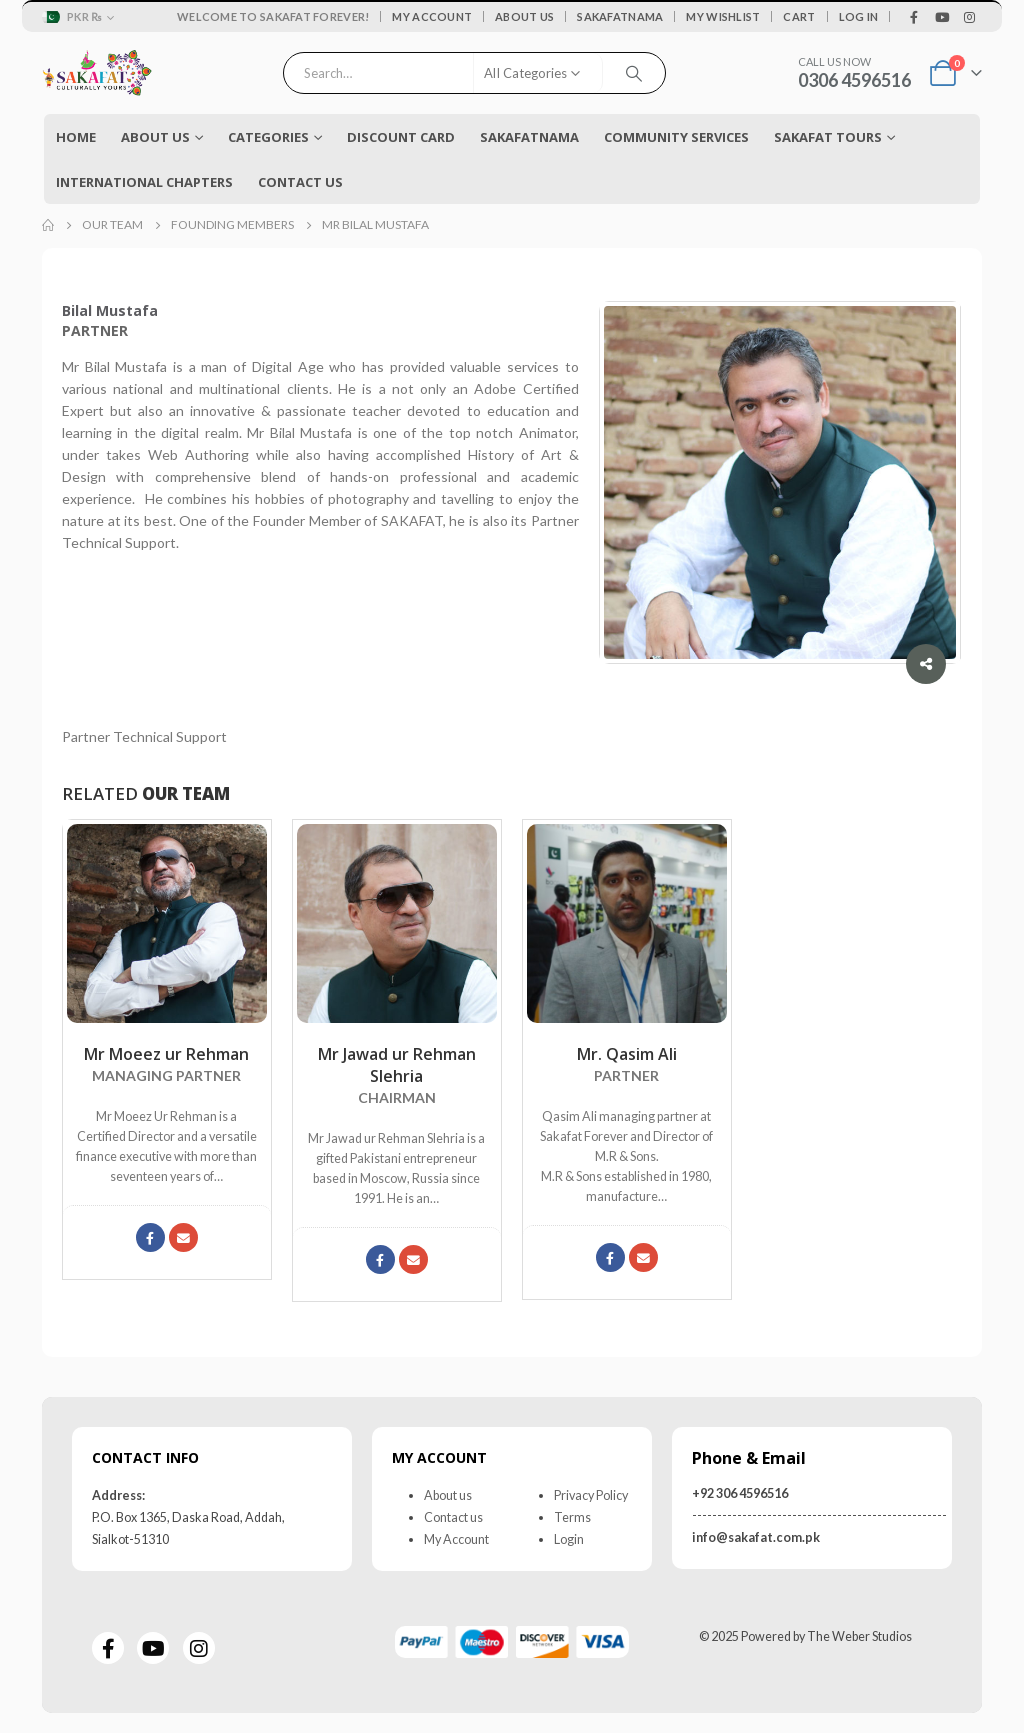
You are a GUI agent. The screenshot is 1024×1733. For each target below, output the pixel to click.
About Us (524, 16)
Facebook (150, 1237)
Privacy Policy (591, 1495)
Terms (572, 1517)
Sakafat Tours (828, 137)
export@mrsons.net (643, 1257)
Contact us (453, 1517)
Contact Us (300, 182)
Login (569, 1539)
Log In (859, 16)
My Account (432, 16)
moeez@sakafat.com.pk (183, 1237)
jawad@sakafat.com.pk (413, 1259)
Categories (268, 137)
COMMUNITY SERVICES (676, 137)
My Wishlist (723, 16)
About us (448, 1495)
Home (76, 137)
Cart (799, 16)
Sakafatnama (620, 16)
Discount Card (401, 137)
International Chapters (144, 182)
